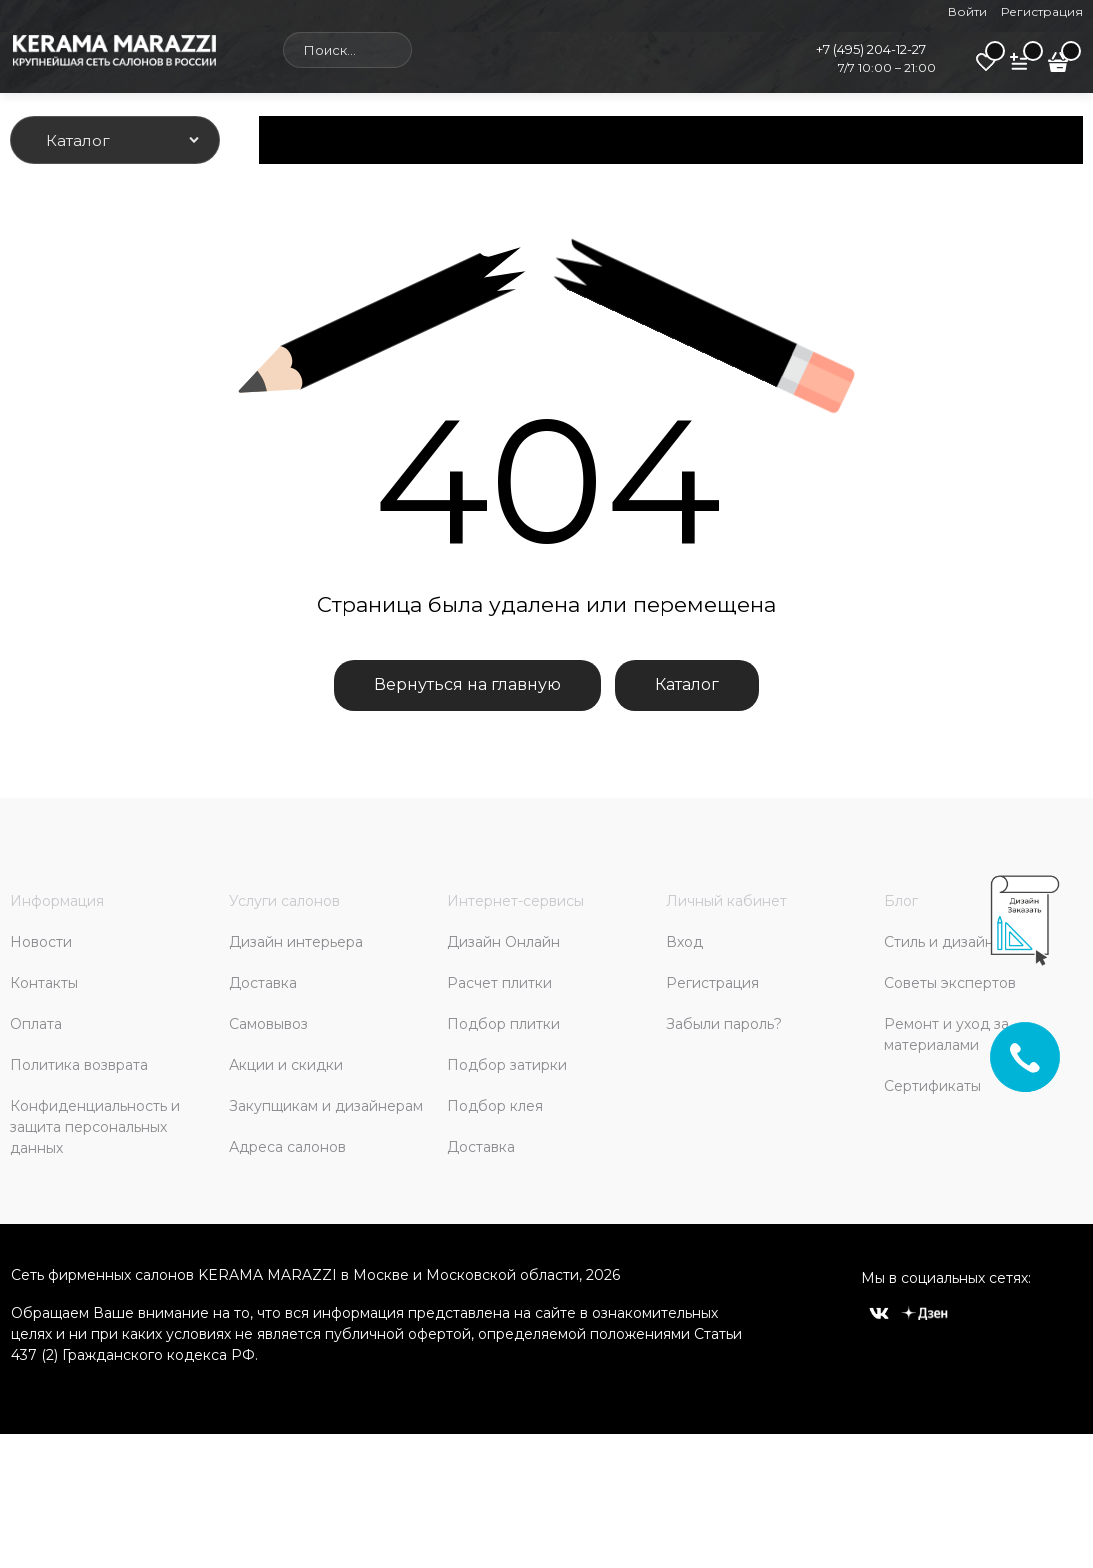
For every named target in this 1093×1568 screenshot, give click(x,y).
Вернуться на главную (467, 684)
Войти (967, 11)
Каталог (687, 684)
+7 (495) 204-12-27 (871, 49)
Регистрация (1042, 11)
